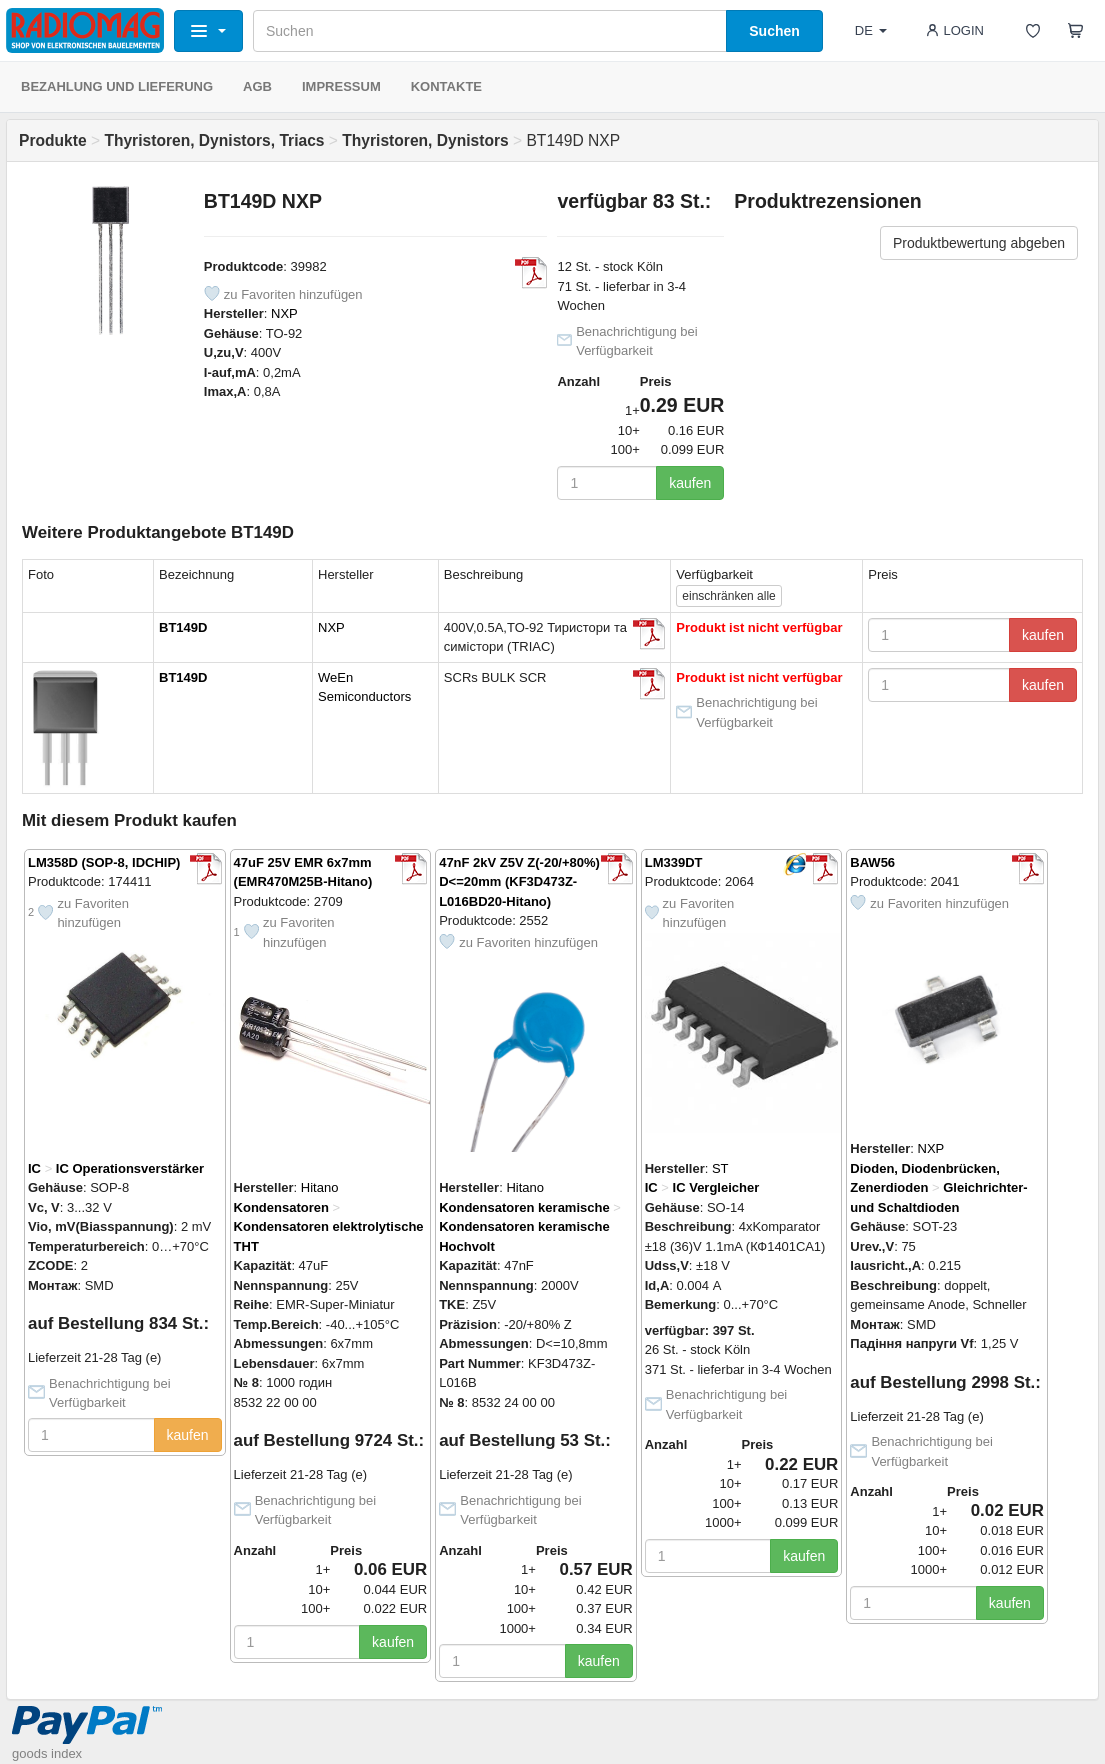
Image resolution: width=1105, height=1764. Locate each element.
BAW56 (872, 862)
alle (728, 596)
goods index (47, 1753)
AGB (257, 86)
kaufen (690, 483)
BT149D (183, 627)
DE (871, 30)
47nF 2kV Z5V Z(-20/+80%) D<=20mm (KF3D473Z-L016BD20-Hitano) (519, 882)
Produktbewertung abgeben (979, 243)
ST (720, 1168)
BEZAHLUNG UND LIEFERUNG (117, 86)
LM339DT (674, 862)
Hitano (320, 1187)
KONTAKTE (446, 86)
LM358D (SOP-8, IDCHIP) (104, 862)
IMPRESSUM (341, 86)
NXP (284, 313)
